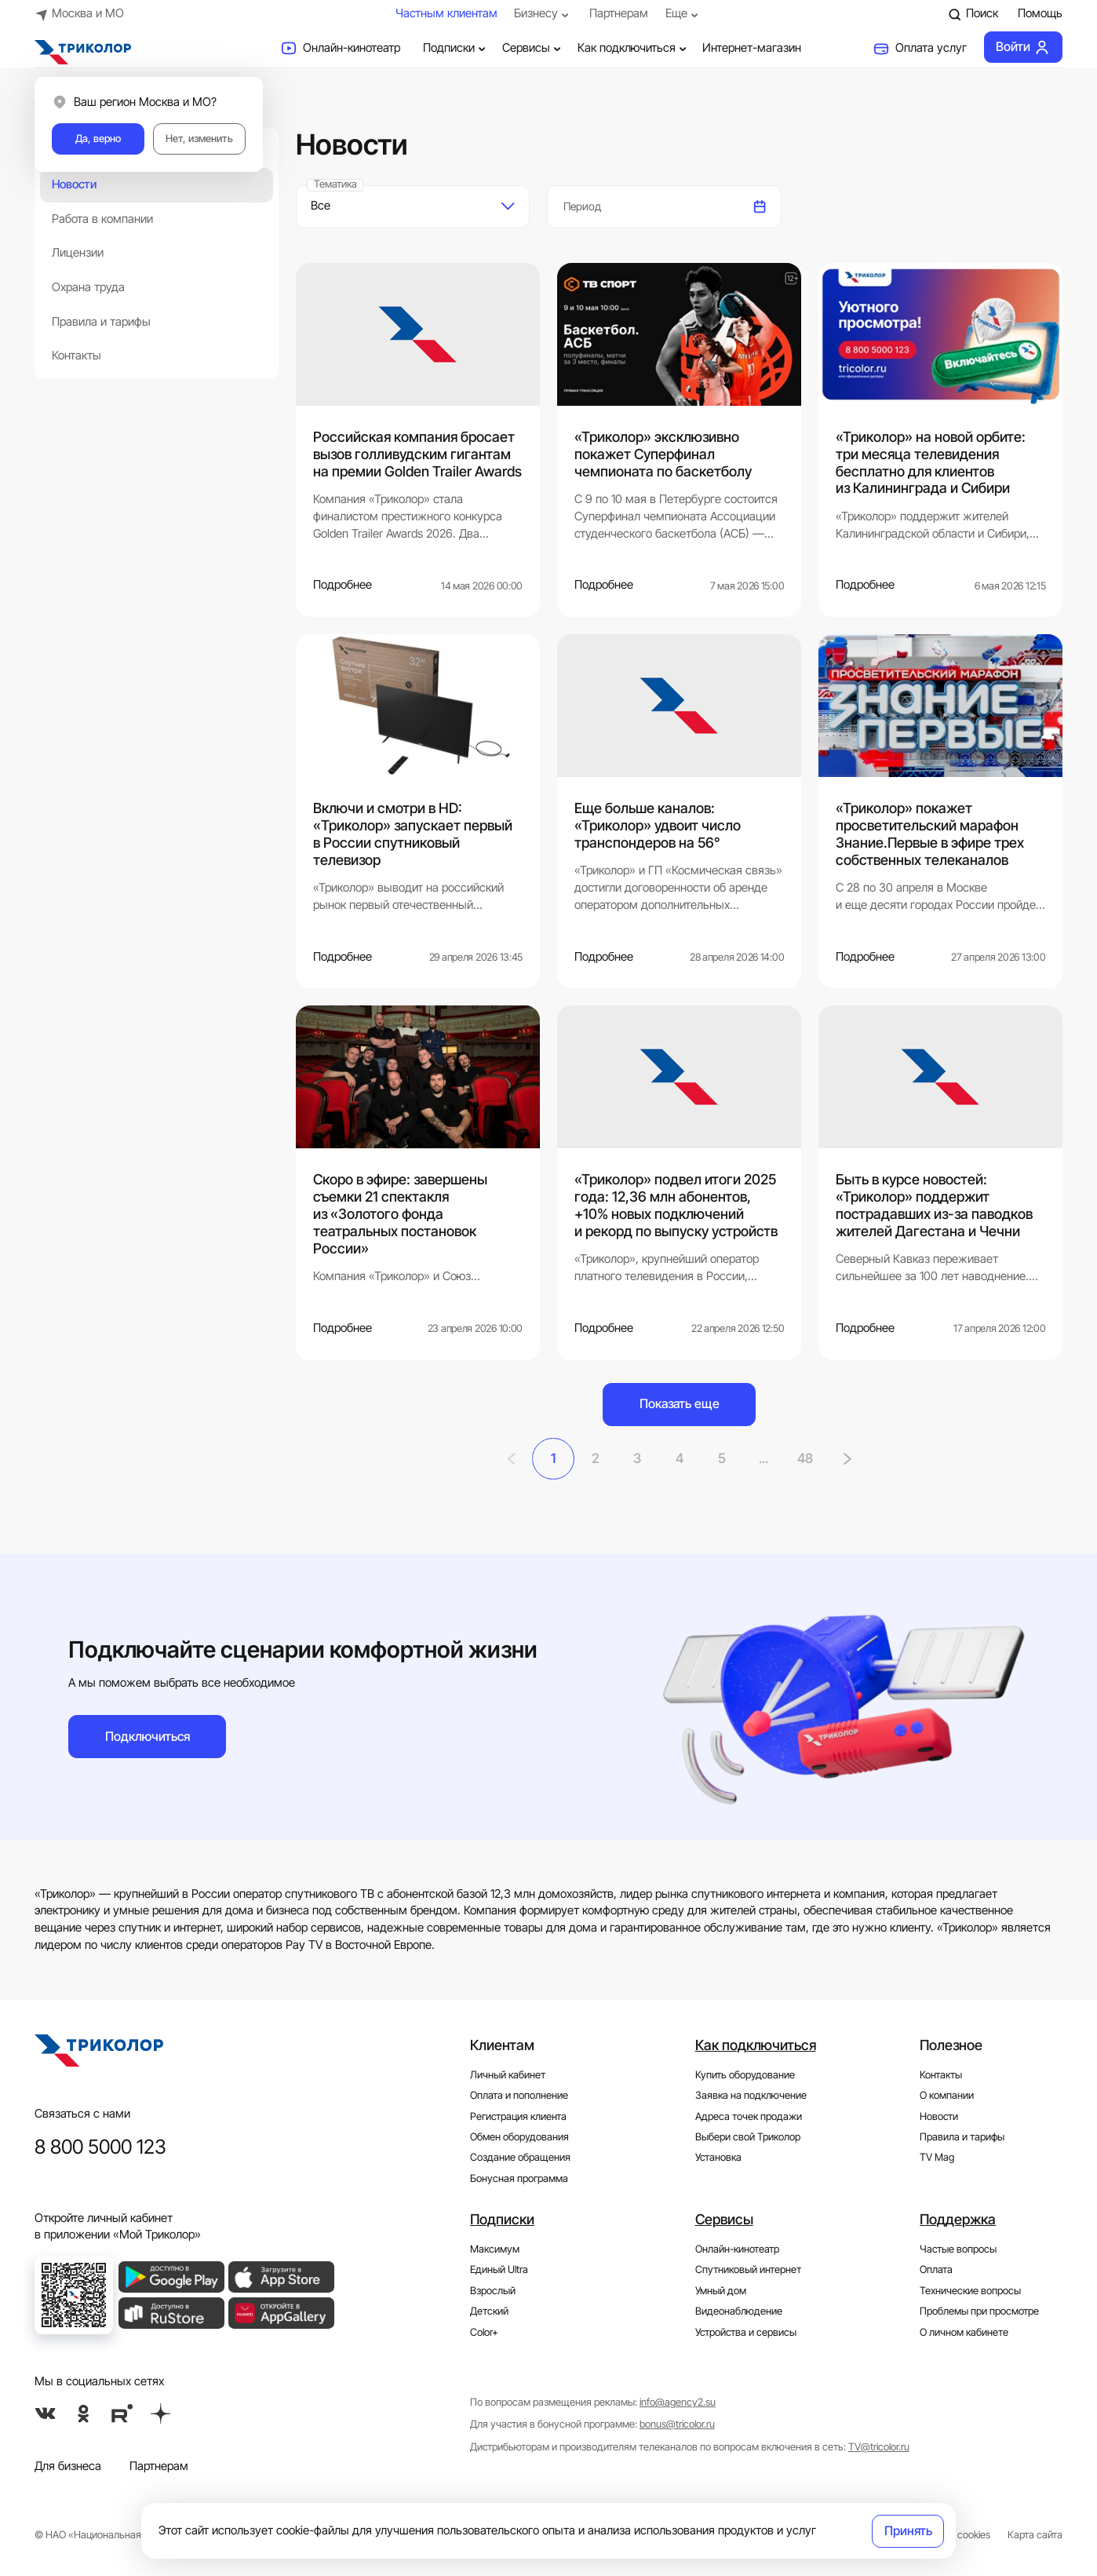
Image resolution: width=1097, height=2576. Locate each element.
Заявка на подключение (751, 2094)
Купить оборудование (745, 2074)
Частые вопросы (958, 2248)
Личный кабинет (507, 2074)
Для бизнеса (68, 2465)
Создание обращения (520, 2157)
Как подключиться (634, 48)
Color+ (484, 2331)
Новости (74, 184)
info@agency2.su (678, 2401)
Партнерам (618, 13)
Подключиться (147, 1735)
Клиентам (502, 2043)
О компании (947, 2094)
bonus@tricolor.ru (677, 2424)
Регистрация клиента (518, 2116)
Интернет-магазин (751, 48)
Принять (908, 2530)
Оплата (936, 2269)
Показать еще (680, 1403)
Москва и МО (80, 13)
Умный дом (720, 2290)
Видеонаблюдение (738, 2310)
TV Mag (937, 2157)
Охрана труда (88, 287)
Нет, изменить (199, 138)
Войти (1023, 47)
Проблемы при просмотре (979, 2310)
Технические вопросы (970, 2290)
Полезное (951, 2043)
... (765, 1457)
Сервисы (533, 48)
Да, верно (98, 138)
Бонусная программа (519, 2178)
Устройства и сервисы (745, 2331)
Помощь (1040, 13)
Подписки (456, 48)
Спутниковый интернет (748, 2269)
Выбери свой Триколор (747, 2136)
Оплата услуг (920, 48)
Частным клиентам (446, 13)
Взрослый (493, 2290)
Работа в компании (102, 219)
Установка (718, 2157)
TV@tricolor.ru (878, 2446)
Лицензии (78, 253)
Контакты (76, 355)
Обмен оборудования (519, 2136)
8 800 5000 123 (100, 2145)
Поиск (973, 13)
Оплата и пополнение (519, 2094)
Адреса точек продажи (748, 2116)
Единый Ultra (499, 2269)
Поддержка (958, 2218)
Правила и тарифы (101, 322)
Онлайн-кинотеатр (340, 48)
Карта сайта (1035, 2534)
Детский (489, 2310)
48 (807, 1457)
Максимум (494, 2248)
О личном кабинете (964, 2331)
